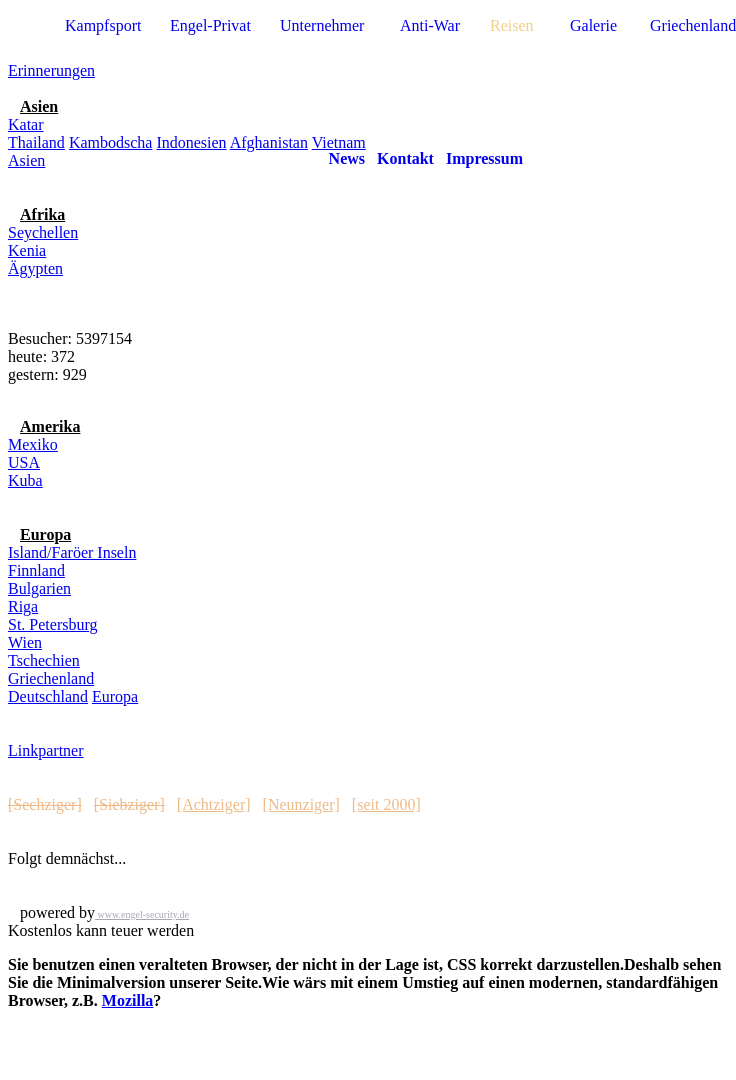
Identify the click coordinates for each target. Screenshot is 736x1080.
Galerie (593, 25)
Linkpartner (46, 750)
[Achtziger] (214, 804)
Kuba (25, 480)
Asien (26, 160)
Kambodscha (111, 142)
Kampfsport (103, 25)
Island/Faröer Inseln (72, 552)
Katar (26, 124)
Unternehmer (322, 25)
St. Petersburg (52, 624)
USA (24, 462)
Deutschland (48, 696)
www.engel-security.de (142, 914)
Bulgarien (39, 588)
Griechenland (51, 678)
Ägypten (35, 268)
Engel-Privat (210, 25)
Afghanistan (269, 142)
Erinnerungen (51, 70)
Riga (23, 606)
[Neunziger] (301, 804)
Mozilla (128, 1000)
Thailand (36, 142)
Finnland (36, 570)
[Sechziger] (45, 804)
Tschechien (44, 660)
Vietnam (339, 142)
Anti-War (430, 25)
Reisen (512, 25)
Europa (115, 696)
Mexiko (33, 444)
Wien (25, 642)
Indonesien (191, 142)
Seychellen (43, 232)
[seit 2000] (386, 804)
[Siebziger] (129, 804)
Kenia (27, 250)
